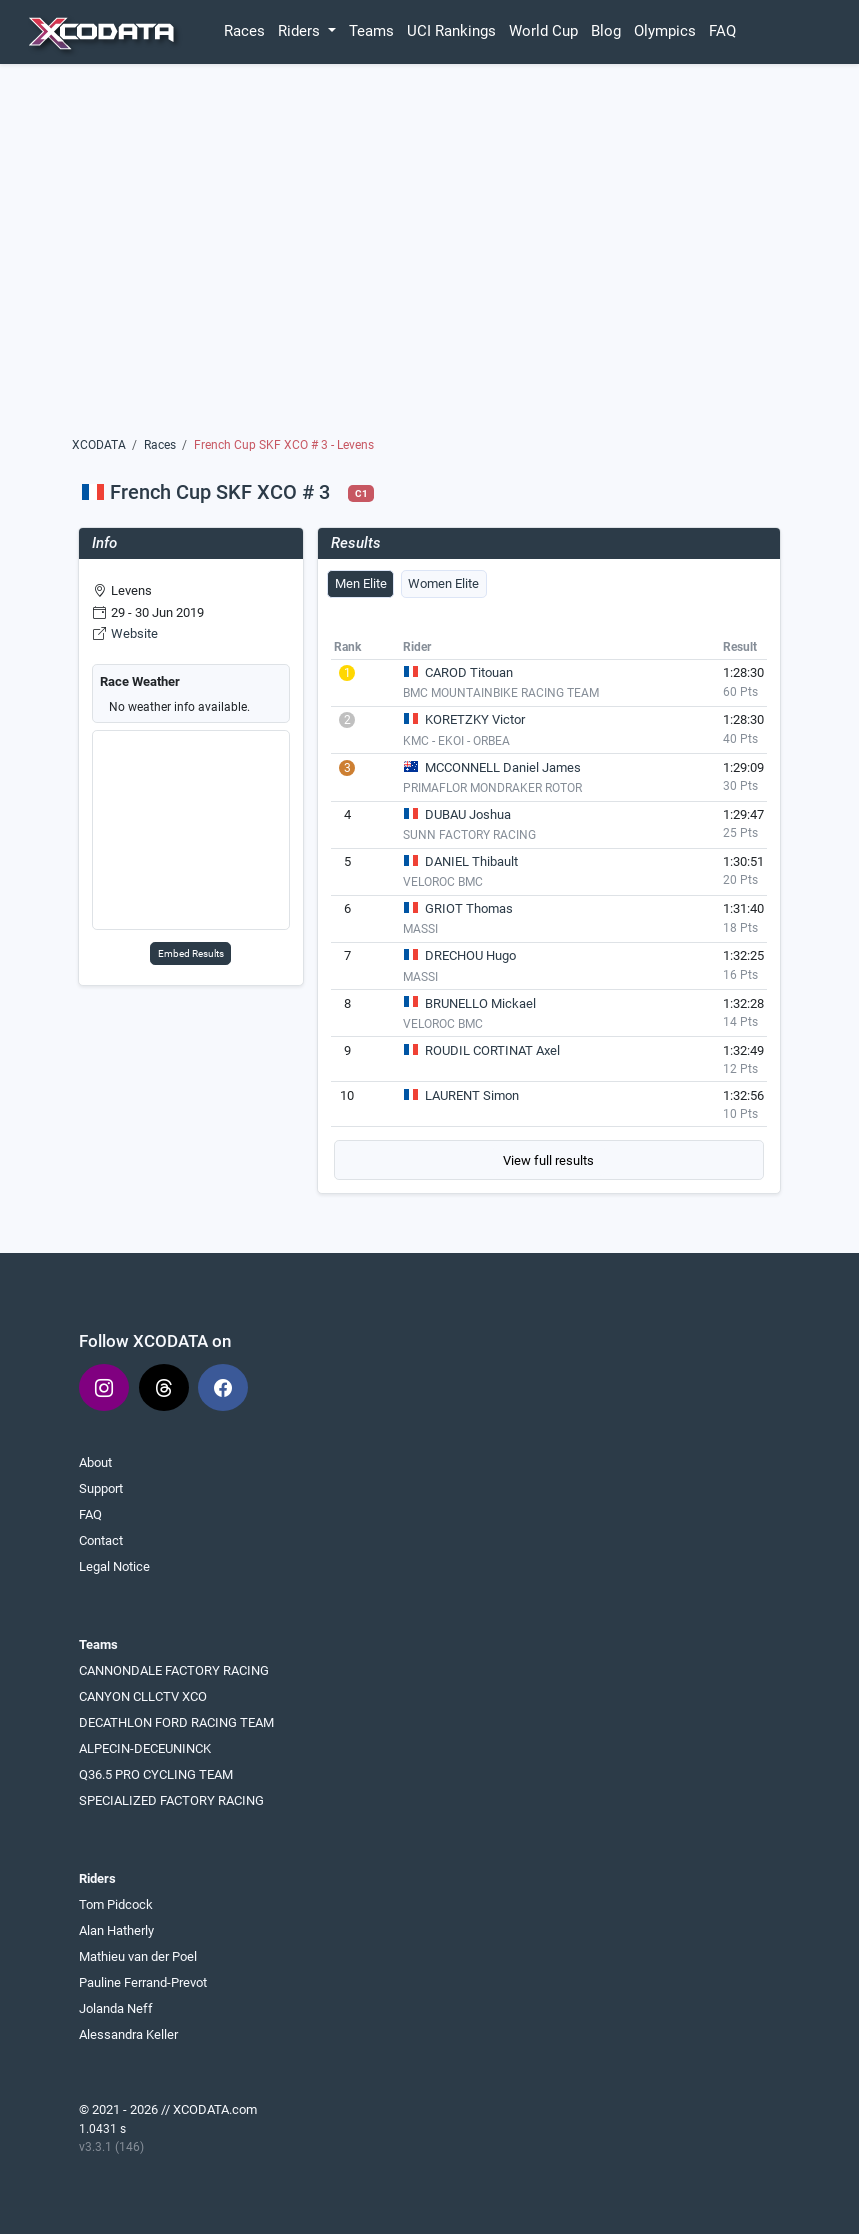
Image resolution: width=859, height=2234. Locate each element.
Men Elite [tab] (361, 583)
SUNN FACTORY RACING (469, 835)
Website (134, 633)
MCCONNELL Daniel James (503, 767)
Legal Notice (114, 1566)
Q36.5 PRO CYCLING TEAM (156, 1774)
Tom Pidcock (116, 1904)
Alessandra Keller (128, 2034)
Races (244, 31)
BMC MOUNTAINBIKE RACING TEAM (501, 693)
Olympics (665, 31)
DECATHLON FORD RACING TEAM (176, 1722)
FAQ (722, 31)
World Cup (543, 31)
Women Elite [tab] (443, 583)
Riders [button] (301, 31)
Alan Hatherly (116, 1930)
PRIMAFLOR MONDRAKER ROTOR (492, 788)
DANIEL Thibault (471, 861)
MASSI (420, 929)
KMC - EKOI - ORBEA (456, 741)
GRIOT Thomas (469, 908)
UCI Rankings (451, 31)
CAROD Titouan (469, 672)
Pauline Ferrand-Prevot (143, 1982)
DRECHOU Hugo (470, 955)
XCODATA (99, 445)
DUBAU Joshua (468, 814)
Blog (606, 31)
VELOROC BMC (443, 882)
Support (101, 1488)
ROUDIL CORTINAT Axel (492, 1050)
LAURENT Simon (472, 1095)
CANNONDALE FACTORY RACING (174, 1670)
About (95, 1462)
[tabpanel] (549, 907)
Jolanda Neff (116, 2008)
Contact (101, 1540)
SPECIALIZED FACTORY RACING (171, 1800)
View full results (548, 1160)
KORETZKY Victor (475, 719)
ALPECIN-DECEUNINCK (145, 1748)
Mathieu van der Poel (138, 1956)
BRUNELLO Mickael (480, 1003)
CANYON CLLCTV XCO (143, 1696)
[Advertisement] (429, 257)
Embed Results (191, 953)
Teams (371, 31)
